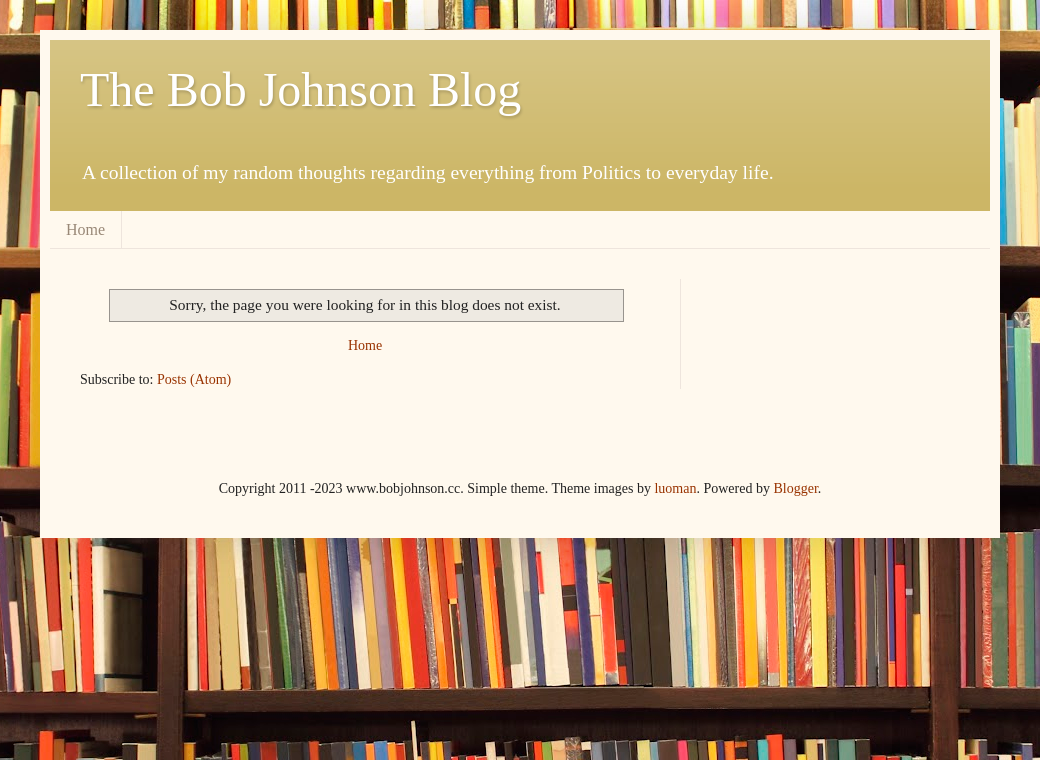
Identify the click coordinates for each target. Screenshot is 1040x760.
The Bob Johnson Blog (300, 89)
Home (85, 229)
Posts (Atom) (194, 379)
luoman (675, 488)
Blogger (795, 488)
